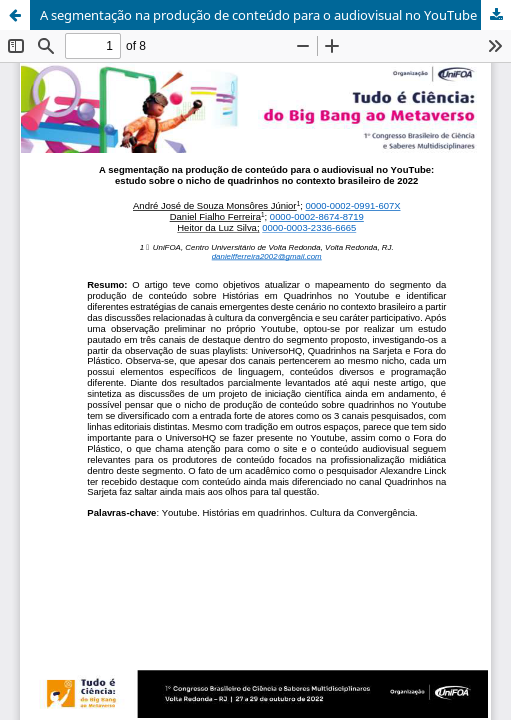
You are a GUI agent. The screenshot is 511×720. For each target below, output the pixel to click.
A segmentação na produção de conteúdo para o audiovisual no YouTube (258, 15)
